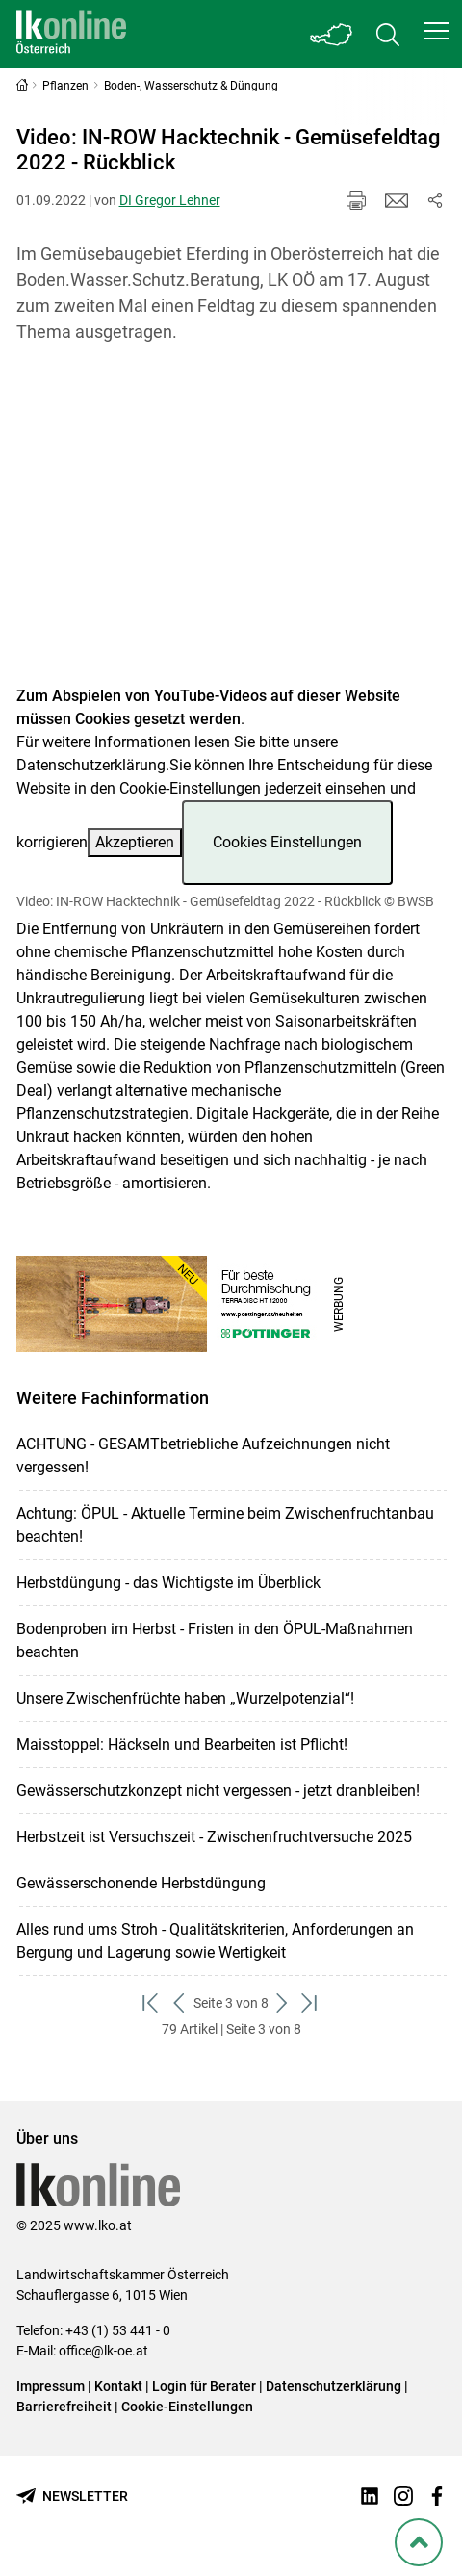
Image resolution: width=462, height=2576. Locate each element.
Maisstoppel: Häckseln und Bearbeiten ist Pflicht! (181, 1744)
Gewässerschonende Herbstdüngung (141, 1883)
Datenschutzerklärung (91, 765)
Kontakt (118, 2386)
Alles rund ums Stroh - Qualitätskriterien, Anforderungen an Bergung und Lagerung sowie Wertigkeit (215, 1941)
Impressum (50, 2386)
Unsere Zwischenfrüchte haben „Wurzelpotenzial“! (185, 1698)
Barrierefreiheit (64, 2406)
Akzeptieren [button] (134, 842)
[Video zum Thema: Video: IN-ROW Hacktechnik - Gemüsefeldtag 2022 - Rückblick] (231, 526)
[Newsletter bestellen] (72, 2496)
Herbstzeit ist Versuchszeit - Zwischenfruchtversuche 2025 (214, 1837)
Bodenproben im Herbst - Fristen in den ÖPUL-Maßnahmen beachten (214, 1640)
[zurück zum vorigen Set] (179, 2003)
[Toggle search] (387, 34)
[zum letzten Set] (310, 2003)
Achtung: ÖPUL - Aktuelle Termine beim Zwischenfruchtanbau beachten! (225, 1525)
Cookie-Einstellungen (187, 2406)
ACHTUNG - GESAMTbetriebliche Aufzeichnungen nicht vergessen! (203, 1455)
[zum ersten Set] (152, 2003)
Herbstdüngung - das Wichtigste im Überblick (168, 1583)
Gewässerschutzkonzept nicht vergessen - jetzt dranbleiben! (218, 1791)
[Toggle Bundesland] (332, 34)
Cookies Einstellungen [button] (287, 842)
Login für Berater (204, 2386)
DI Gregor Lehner (169, 200)
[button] (436, 30)
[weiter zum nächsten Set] (282, 2003)
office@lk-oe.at (103, 2350)
